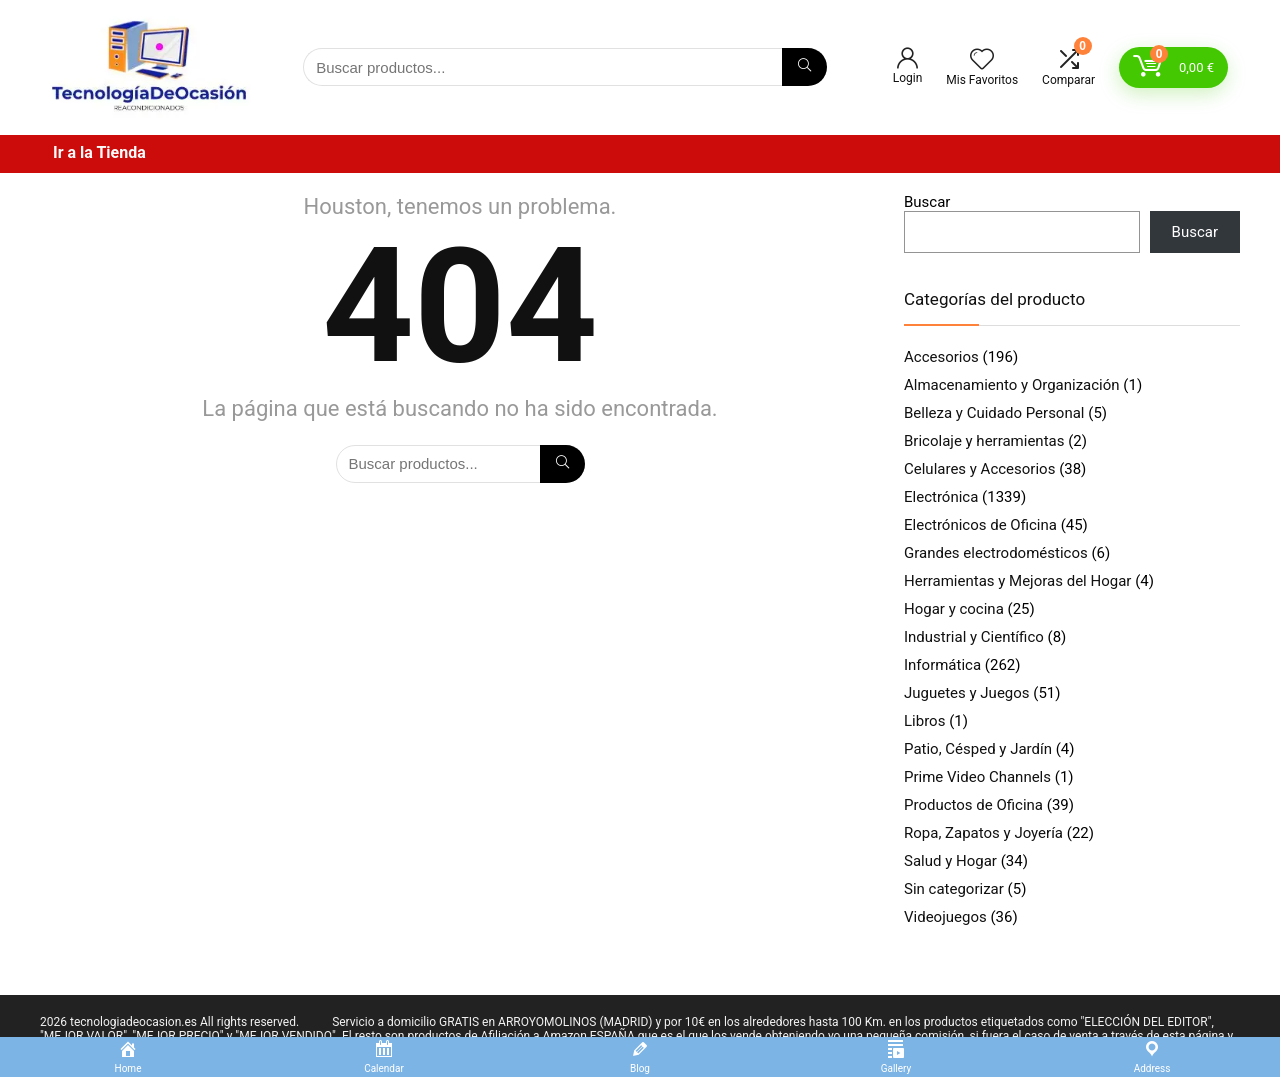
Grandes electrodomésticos (996, 553)
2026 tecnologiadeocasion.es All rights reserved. (169, 1022)
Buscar (927, 202)
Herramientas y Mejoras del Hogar (1017, 581)
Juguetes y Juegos (967, 693)
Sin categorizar (954, 889)
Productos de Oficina (973, 805)
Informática (942, 665)
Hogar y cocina (954, 609)
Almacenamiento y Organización (1012, 385)
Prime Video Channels (977, 777)
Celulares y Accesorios (979, 469)
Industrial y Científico (974, 637)
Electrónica (941, 497)
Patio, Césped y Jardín (978, 749)
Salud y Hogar (950, 861)
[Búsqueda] (804, 67)
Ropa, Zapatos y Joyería (983, 833)
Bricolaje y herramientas (984, 441)
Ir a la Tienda (99, 152)
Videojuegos (945, 917)
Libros (924, 721)
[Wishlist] (982, 61)
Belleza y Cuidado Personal (994, 413)
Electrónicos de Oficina (980, 525)
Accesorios (941, 357)
